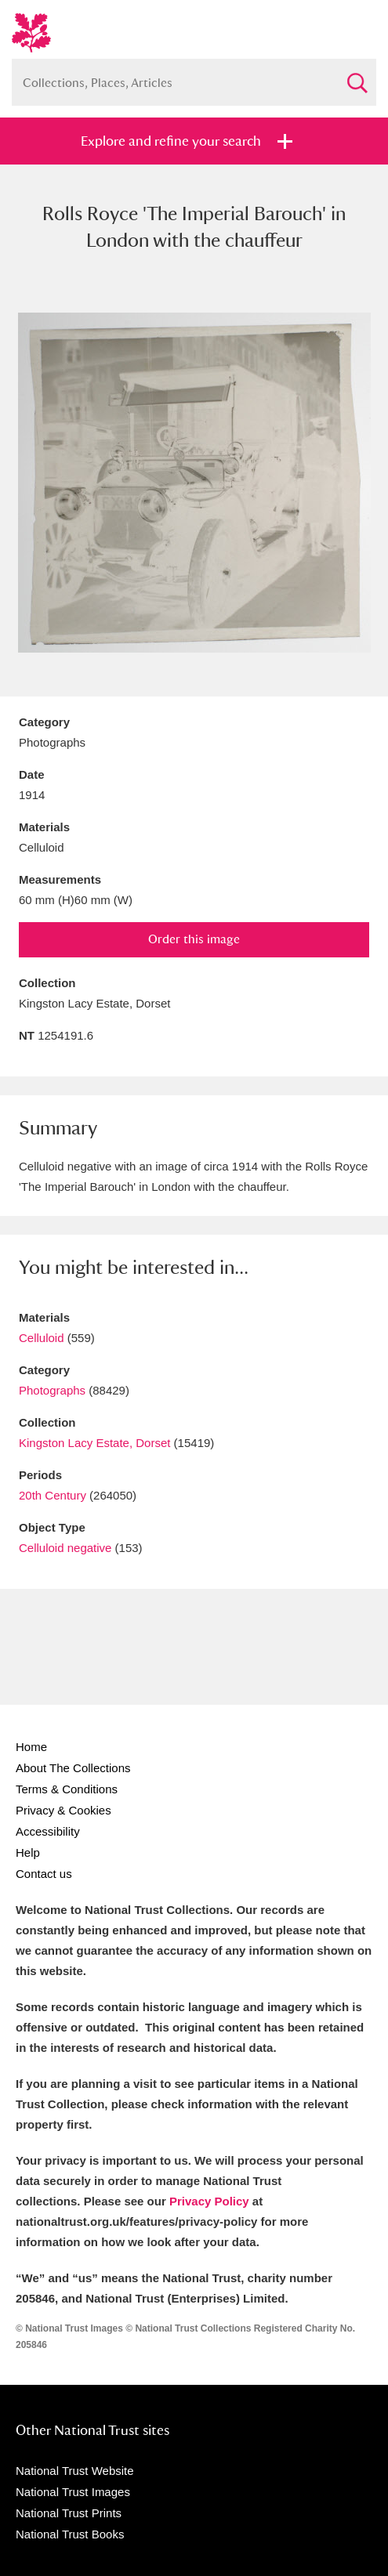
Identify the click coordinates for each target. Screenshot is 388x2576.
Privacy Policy (209, 2201)
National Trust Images (73, 2491)
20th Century (52, 1495)
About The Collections (73, 1768)
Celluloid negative (65, 1547)
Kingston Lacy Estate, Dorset (94, 1442)
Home (31, 1746)
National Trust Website (75, 2470)
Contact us (44, 1873)
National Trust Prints (68, 2513)
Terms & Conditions (67, 1789)
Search (356, 76)
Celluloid (41, 1337)
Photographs (52, 1390)
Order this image (194, 939)
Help (28, 1852)
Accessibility (48, 1831)
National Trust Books (70, 2534)
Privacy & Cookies (63, 1810)
